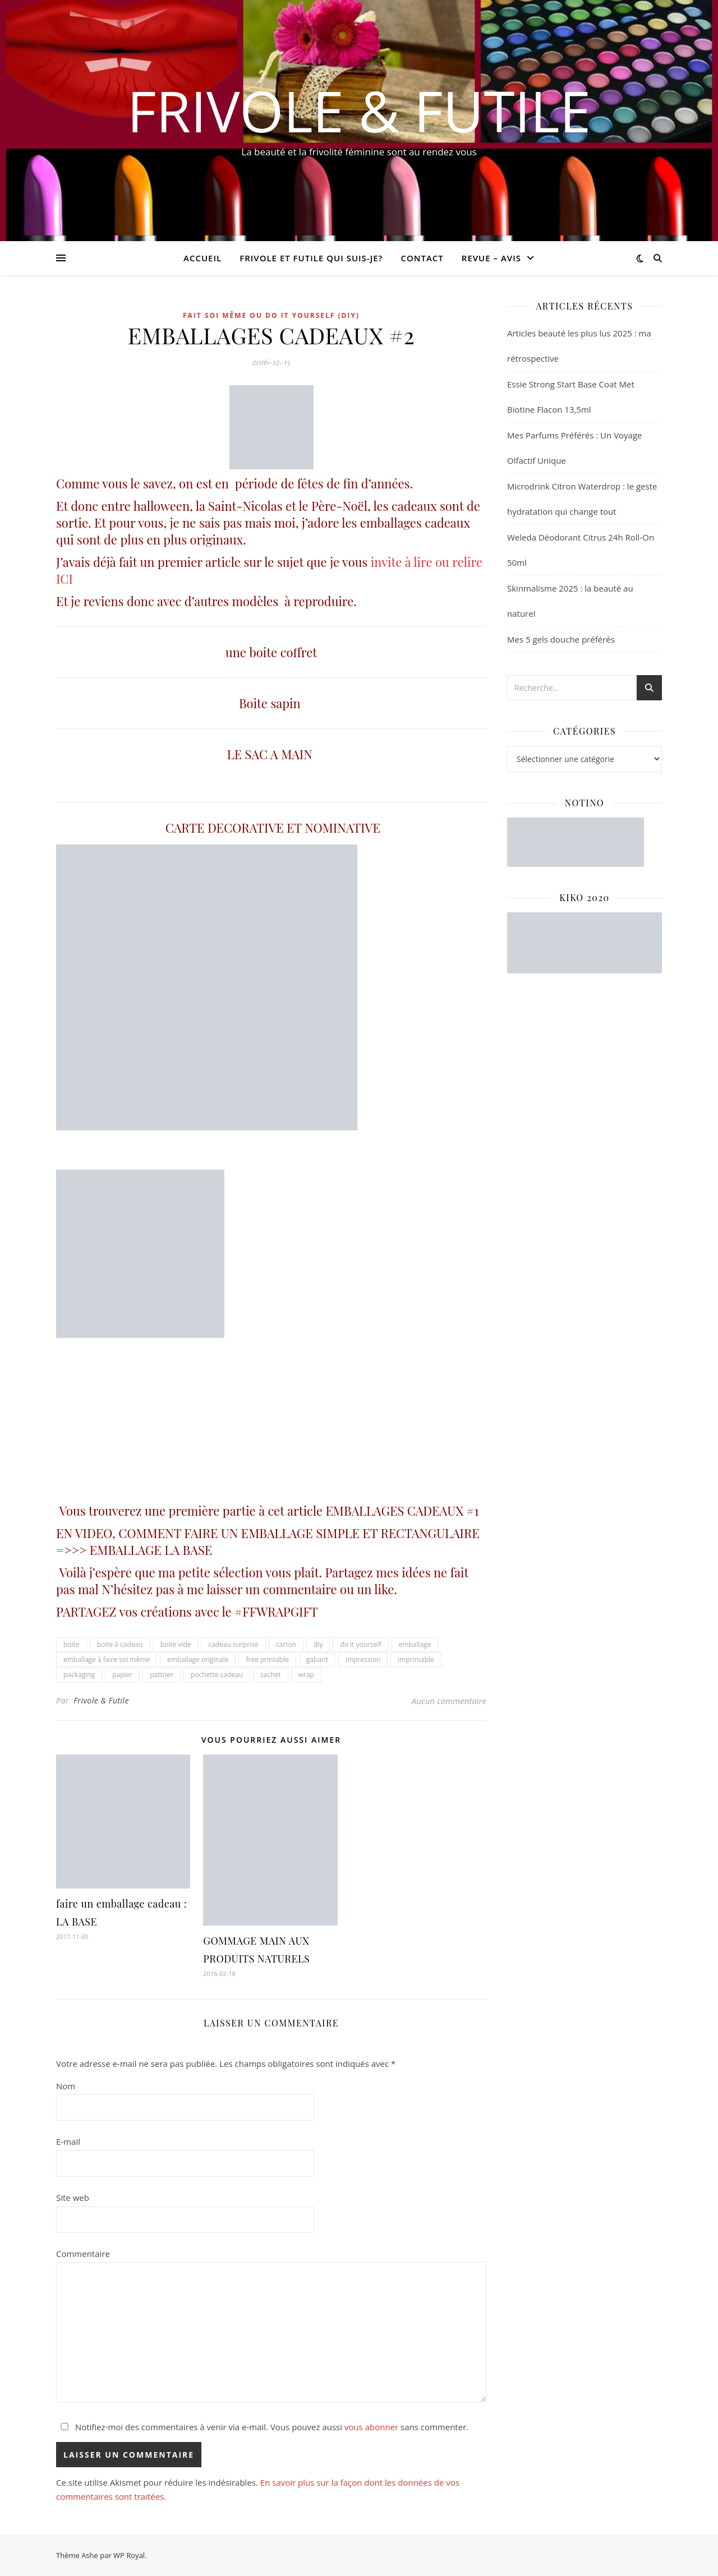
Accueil (202, 258)
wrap (306, 1674)
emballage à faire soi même (106, 1659)
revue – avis (491, 258)
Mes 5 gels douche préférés (561, 639)
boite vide (175, 1644)
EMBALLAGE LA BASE (151, 1549)
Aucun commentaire (449, 1700)
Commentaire (83, 2253)
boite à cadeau (120, 1644)
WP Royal (129, 2555)
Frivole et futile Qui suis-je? (311, 258)
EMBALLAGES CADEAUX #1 (401, 1510)
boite (71, 1644)
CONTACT (422, 258)
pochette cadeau (217, 1674)
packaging (79, 1674)
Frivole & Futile (359, 110)
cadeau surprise (233, 1644)
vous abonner (371, 2426)
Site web (72, 2197)
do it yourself (360, 1644)
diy (318, 1644)
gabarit (317, 1659)
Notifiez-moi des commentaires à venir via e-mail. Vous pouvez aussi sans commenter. (262, 2426)
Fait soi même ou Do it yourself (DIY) (271, 315)
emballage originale (197, 1659)
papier (122, 1674)
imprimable (416, 1659)
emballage (415, 1644)
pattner (161, 1674)
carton (286, 1644)
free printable (267, 1659)
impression (363, 1659)
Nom (65, 2086)
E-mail (68, 2141)
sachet (270, 1674)
